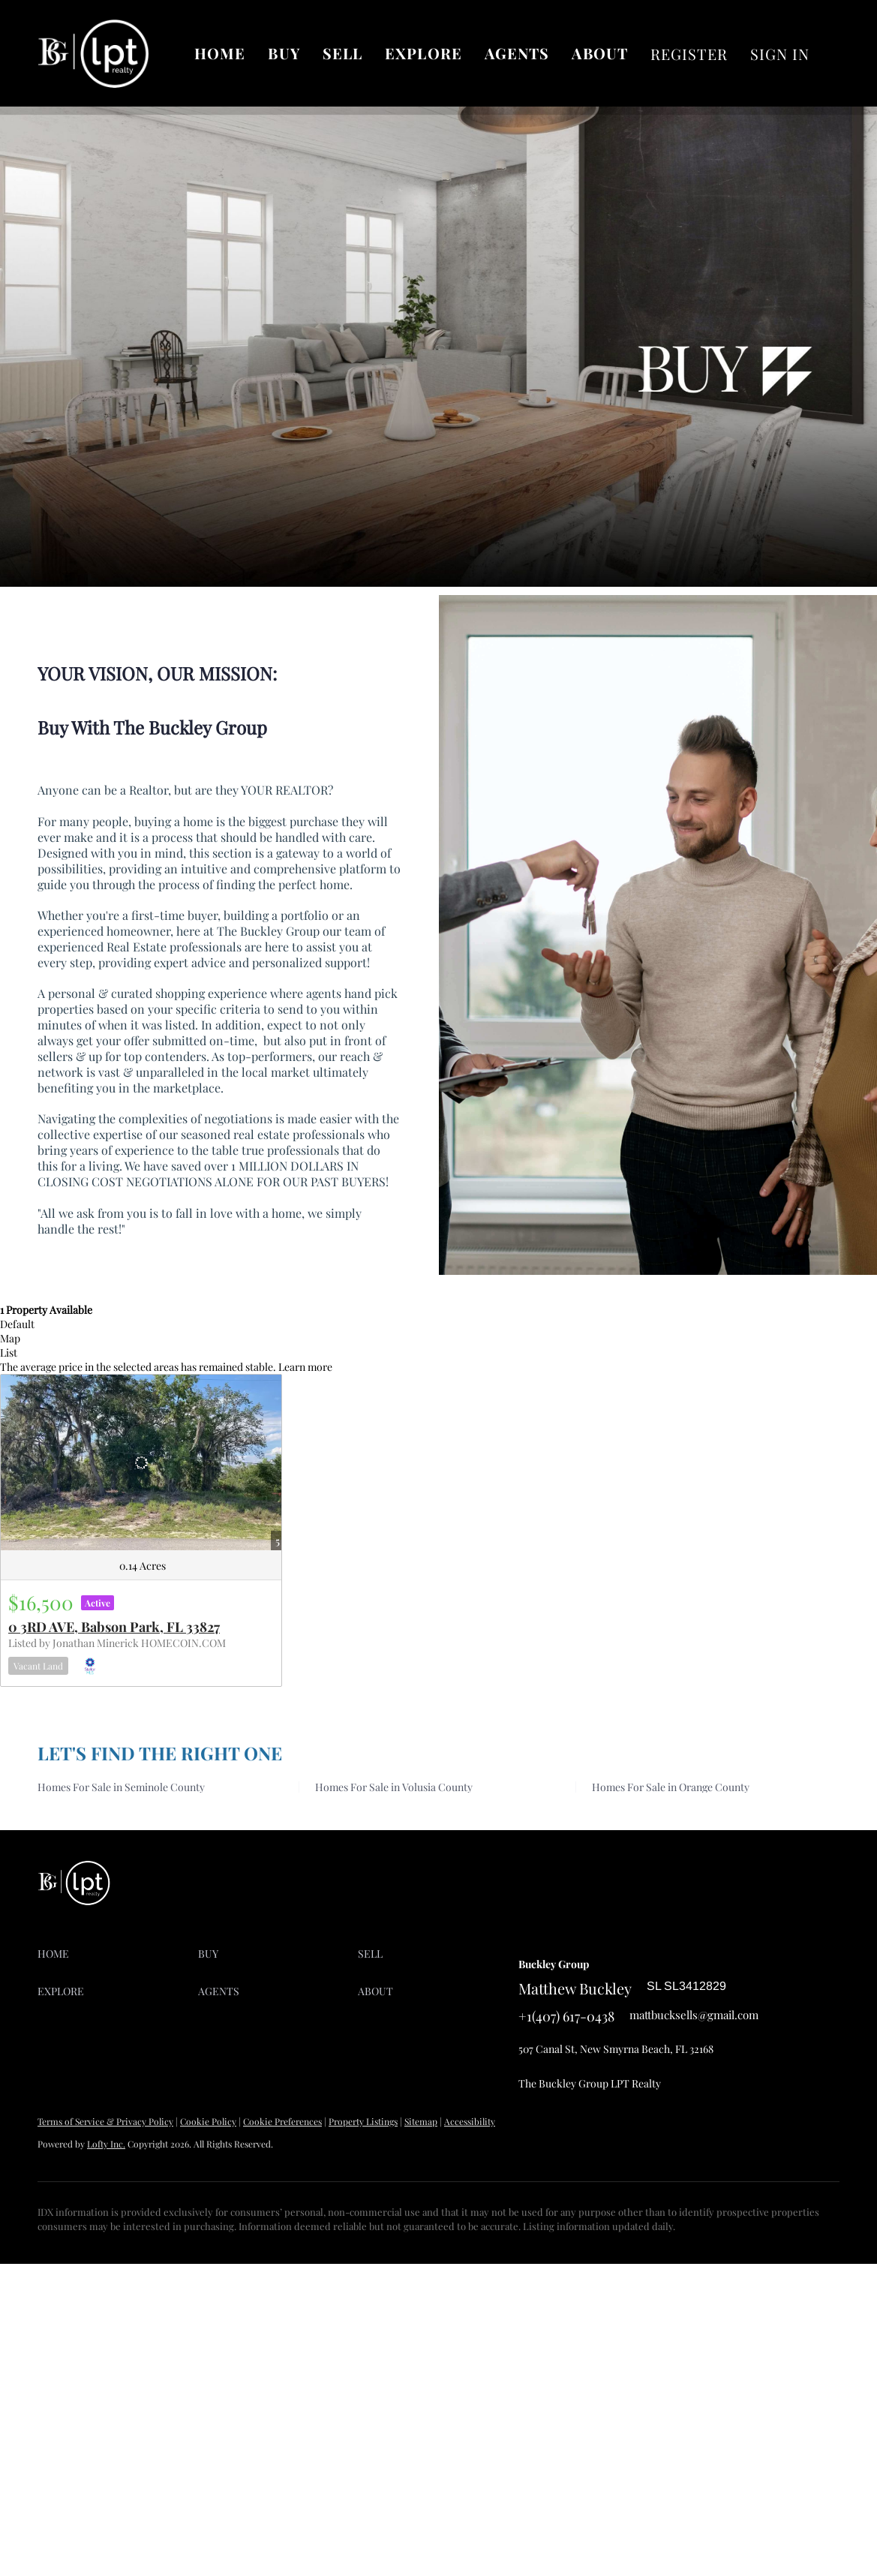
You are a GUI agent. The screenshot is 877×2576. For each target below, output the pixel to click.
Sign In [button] (780, 54)
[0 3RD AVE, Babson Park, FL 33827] (141, 1462)
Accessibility (469, 2121)
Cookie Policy (208, 2121)
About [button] (600, 53)
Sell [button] (342, 53)
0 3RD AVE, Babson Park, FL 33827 (114, 1627)
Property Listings (363, 2121)
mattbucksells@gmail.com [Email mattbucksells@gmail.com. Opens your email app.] (693, 2014)
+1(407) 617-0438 (566, 2016)
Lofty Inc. (106, 2144)
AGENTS (517, 53)
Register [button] (689, 54)
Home (219, 53)
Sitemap (420, 2121)
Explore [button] (423, 53)
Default (17, 1324)
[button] (118, 1954)
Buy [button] (283, 53)
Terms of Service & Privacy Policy (105, 2121)
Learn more (305, 1367)
